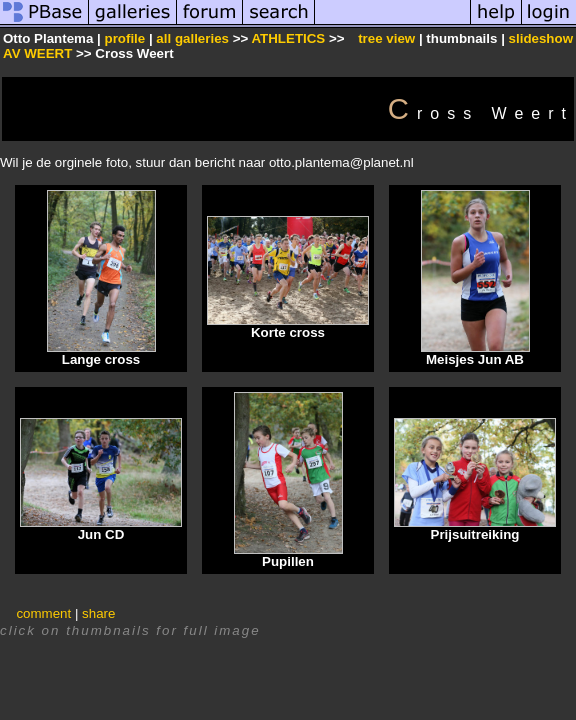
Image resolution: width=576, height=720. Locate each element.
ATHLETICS (288, 38)
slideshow (541, 38)
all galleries (192, 38)
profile (124, 38)
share (98, 613)
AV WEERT (39, 53)
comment (43, 613)
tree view (386, 38)
